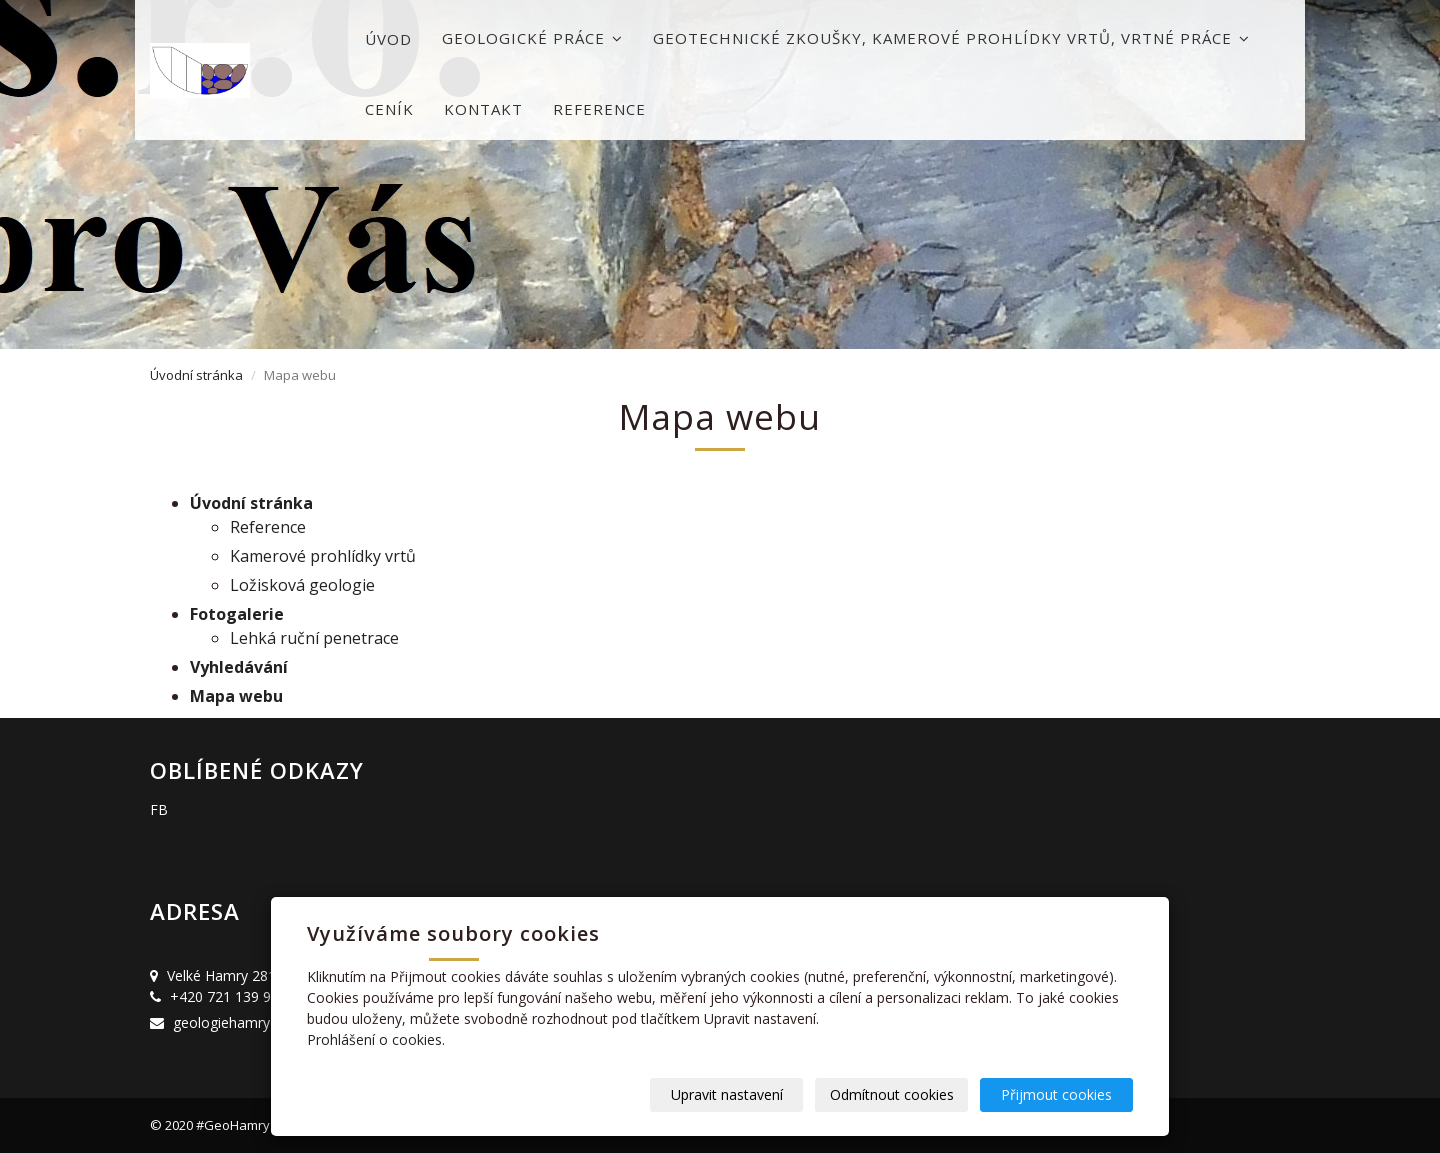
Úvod (388, 39)
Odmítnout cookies (892, 1094)
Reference (599, 109)
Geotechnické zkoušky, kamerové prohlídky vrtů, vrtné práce (951, 38)
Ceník (389, 109)
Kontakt (483, 109)
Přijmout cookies (1056, 1094)
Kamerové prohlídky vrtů (323, 556)
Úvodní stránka (196, 375)
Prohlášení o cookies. (376, 1039)
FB (159, 809)
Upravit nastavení (727, 1094)
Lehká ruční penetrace (314, 638)
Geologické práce (532, 38)
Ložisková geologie (302, 585)
